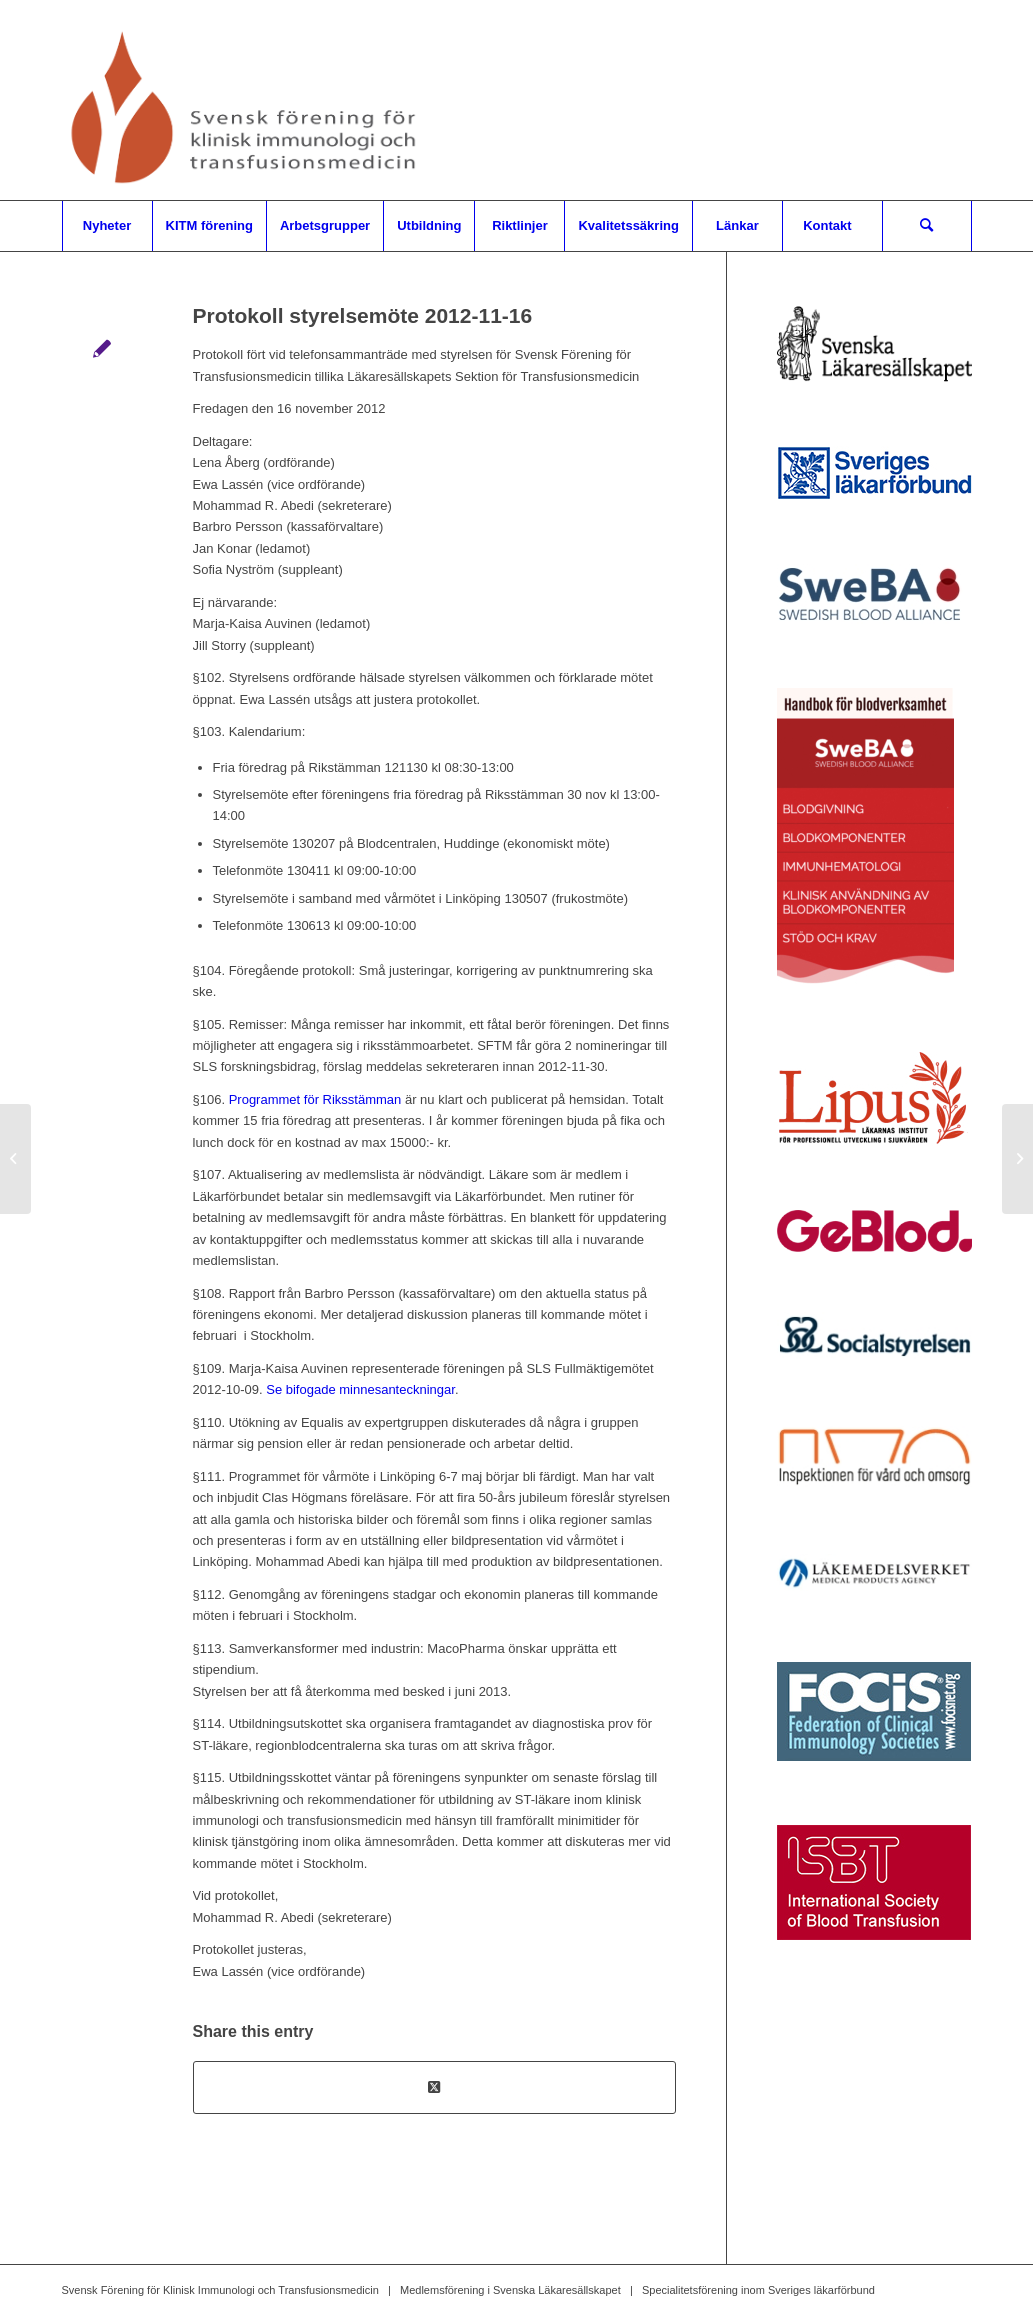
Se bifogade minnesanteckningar (360, 1389)
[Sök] (927, 226)
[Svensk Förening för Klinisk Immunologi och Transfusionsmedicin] (247, 100)
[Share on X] (434, 2087)
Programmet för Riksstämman (315, 1099)
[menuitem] (107, 226)
